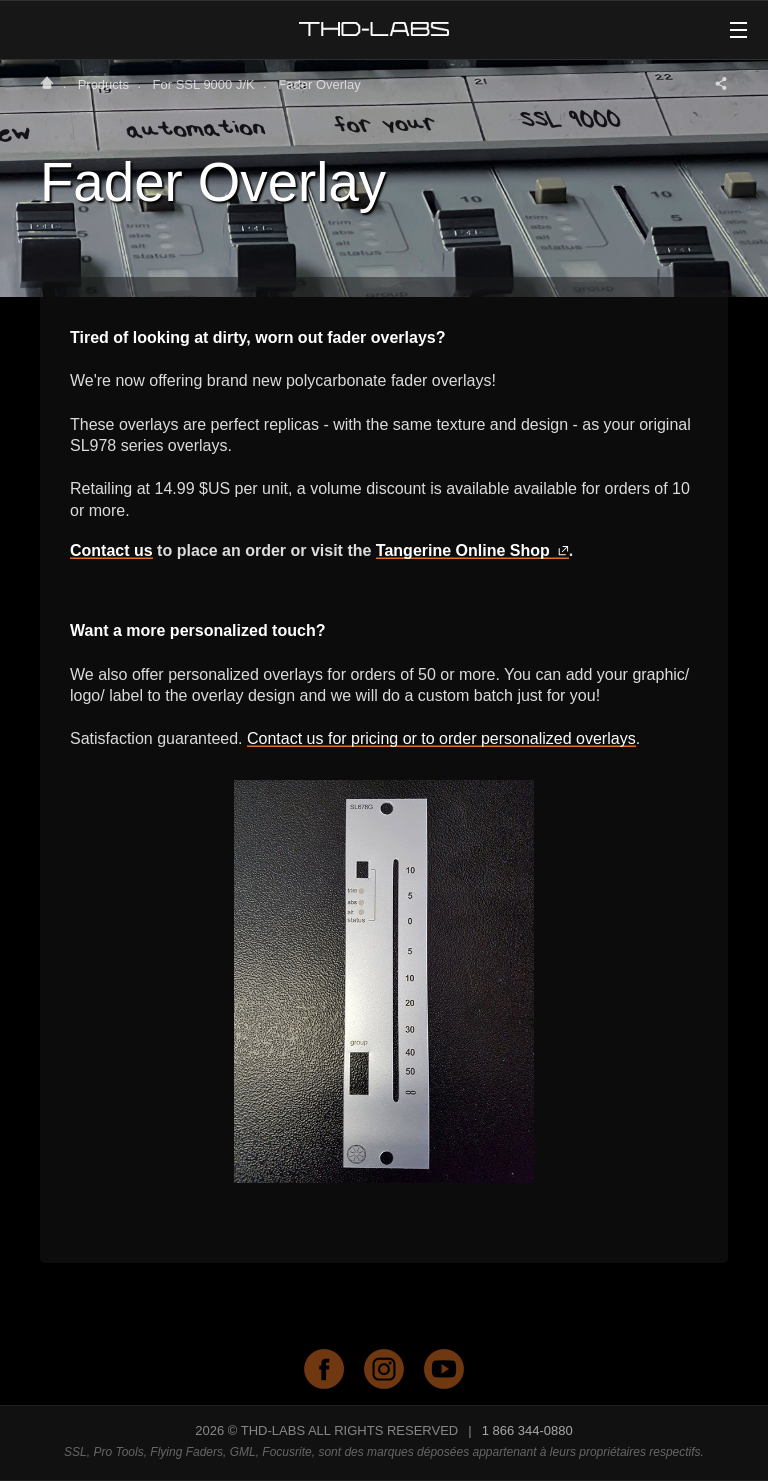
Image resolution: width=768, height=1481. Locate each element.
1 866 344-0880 (527, 1430)
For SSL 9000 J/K (204, 84)
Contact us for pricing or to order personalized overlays (441, 738)
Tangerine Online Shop (472, 550)
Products (103, 84)
